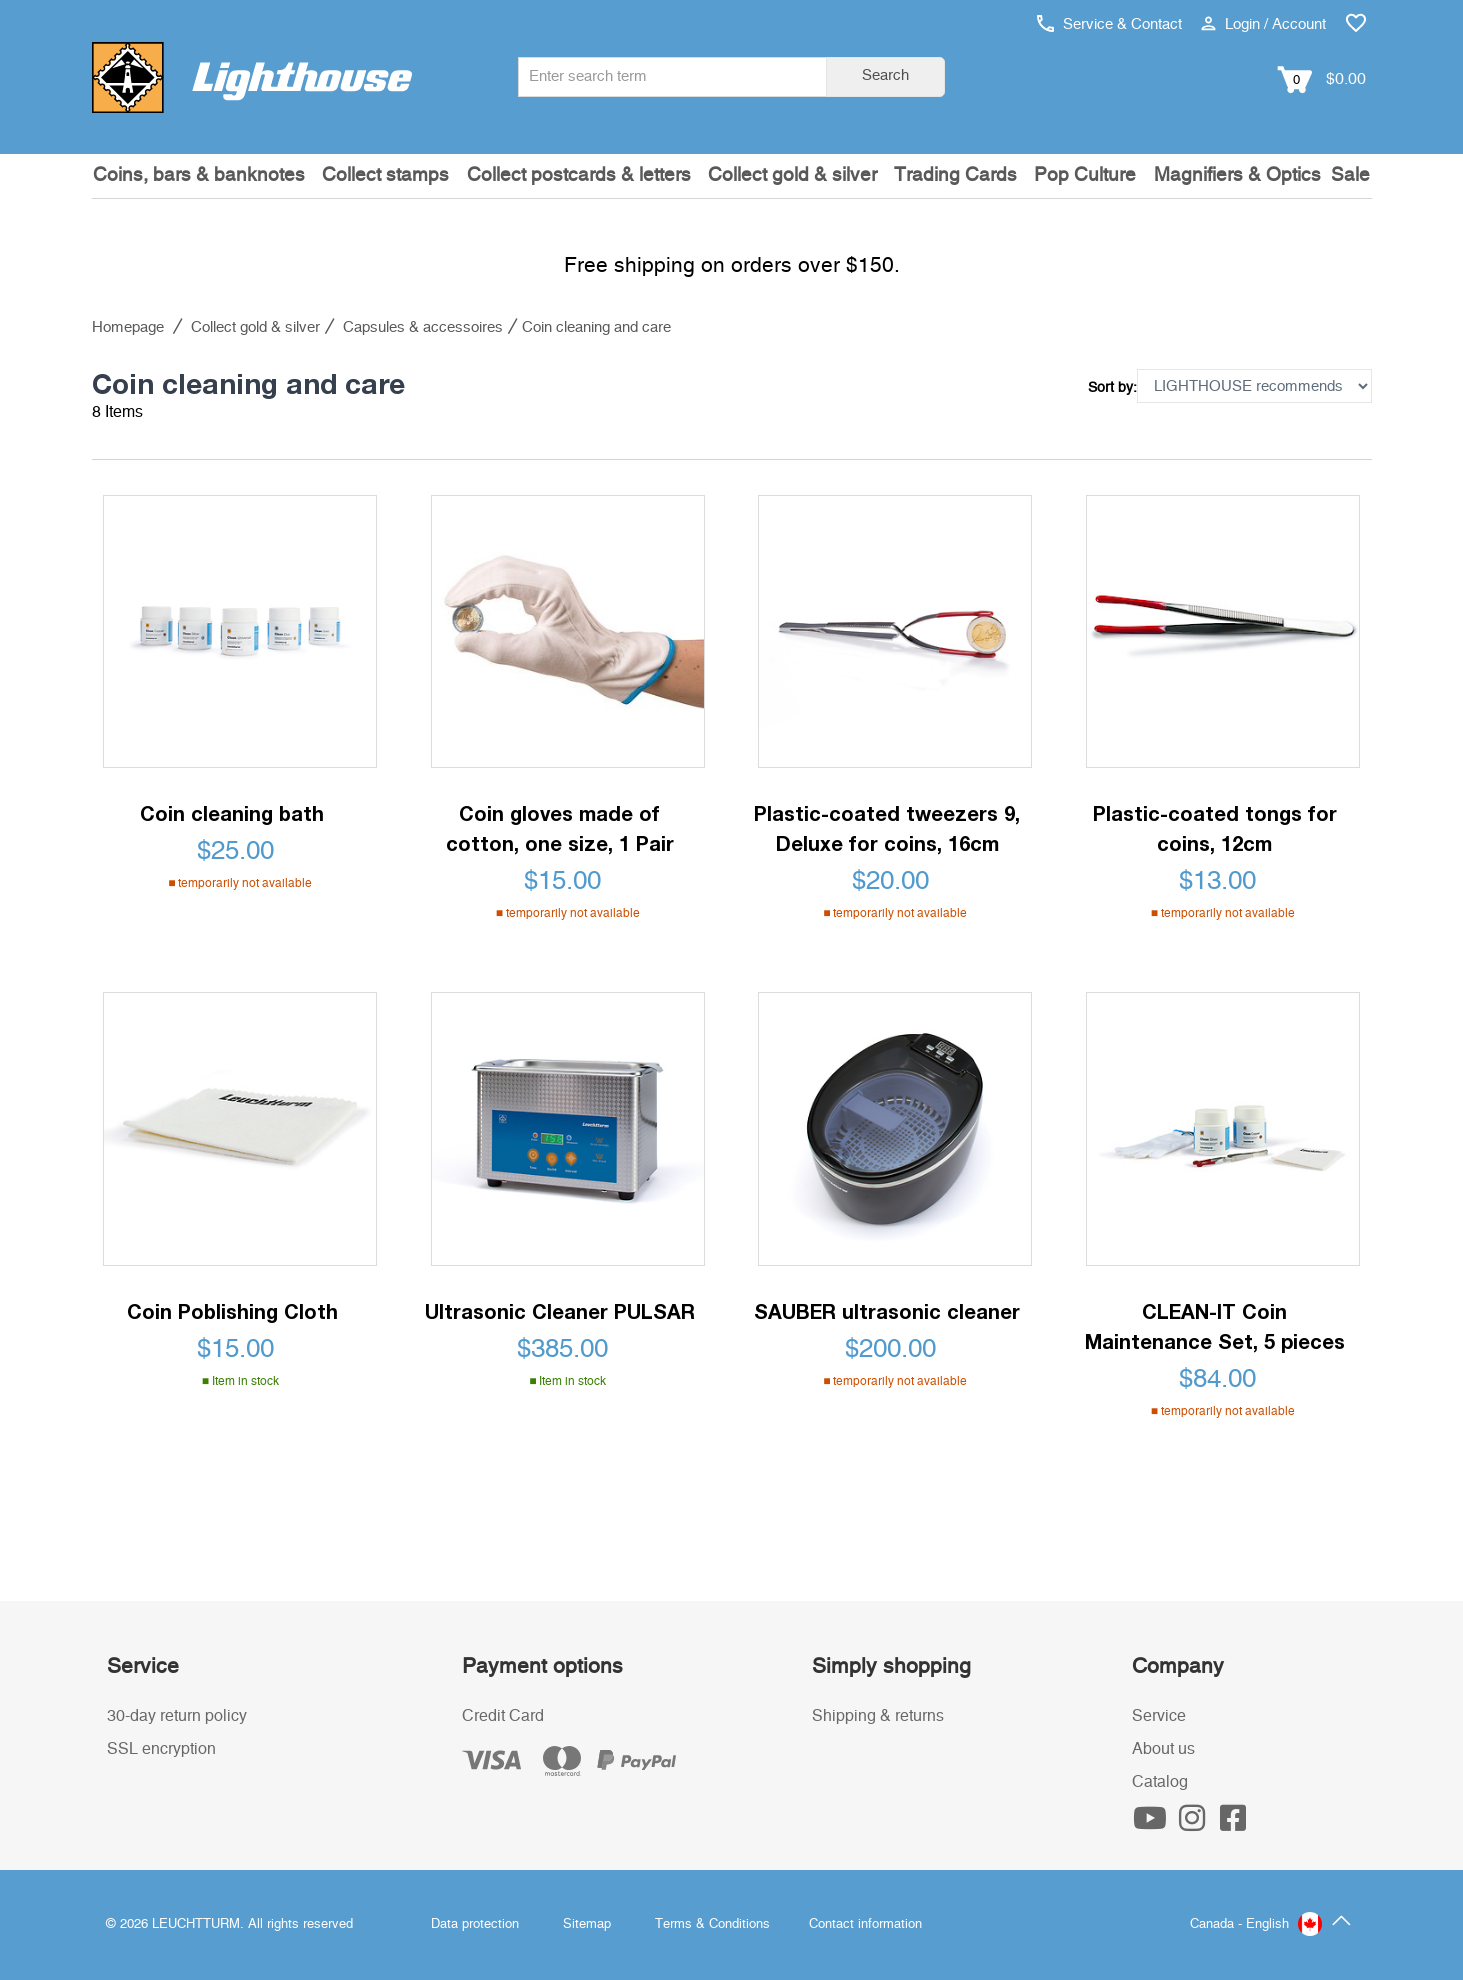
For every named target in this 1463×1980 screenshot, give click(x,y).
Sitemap (587, 1924)
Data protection (475, 1924)
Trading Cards (955, 175)
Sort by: (1112, 388)
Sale (1350, 175)
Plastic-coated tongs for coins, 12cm (1215, 828)
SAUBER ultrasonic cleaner (887, 1311)
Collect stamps (385, 175)
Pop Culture (1085, 175)
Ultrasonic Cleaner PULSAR (560, 1311)
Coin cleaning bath (232, 813)
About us (1163, 1749)
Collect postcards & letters (579, 175)
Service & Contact (1109, 24)
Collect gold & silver (792, 175)
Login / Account (1263, 24)
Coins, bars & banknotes (199, 175)
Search (885, 75)
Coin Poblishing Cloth (232, 1311)
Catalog (1160, 1782)
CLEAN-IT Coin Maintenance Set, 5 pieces (1215, 1326)
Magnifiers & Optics (1237, 175)
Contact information (865, 1924)
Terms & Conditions (712, 1924)
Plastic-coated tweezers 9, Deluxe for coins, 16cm (887, 828)
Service (1159, 1716)
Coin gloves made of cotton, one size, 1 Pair (560, 828)
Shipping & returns (878, 1716)
